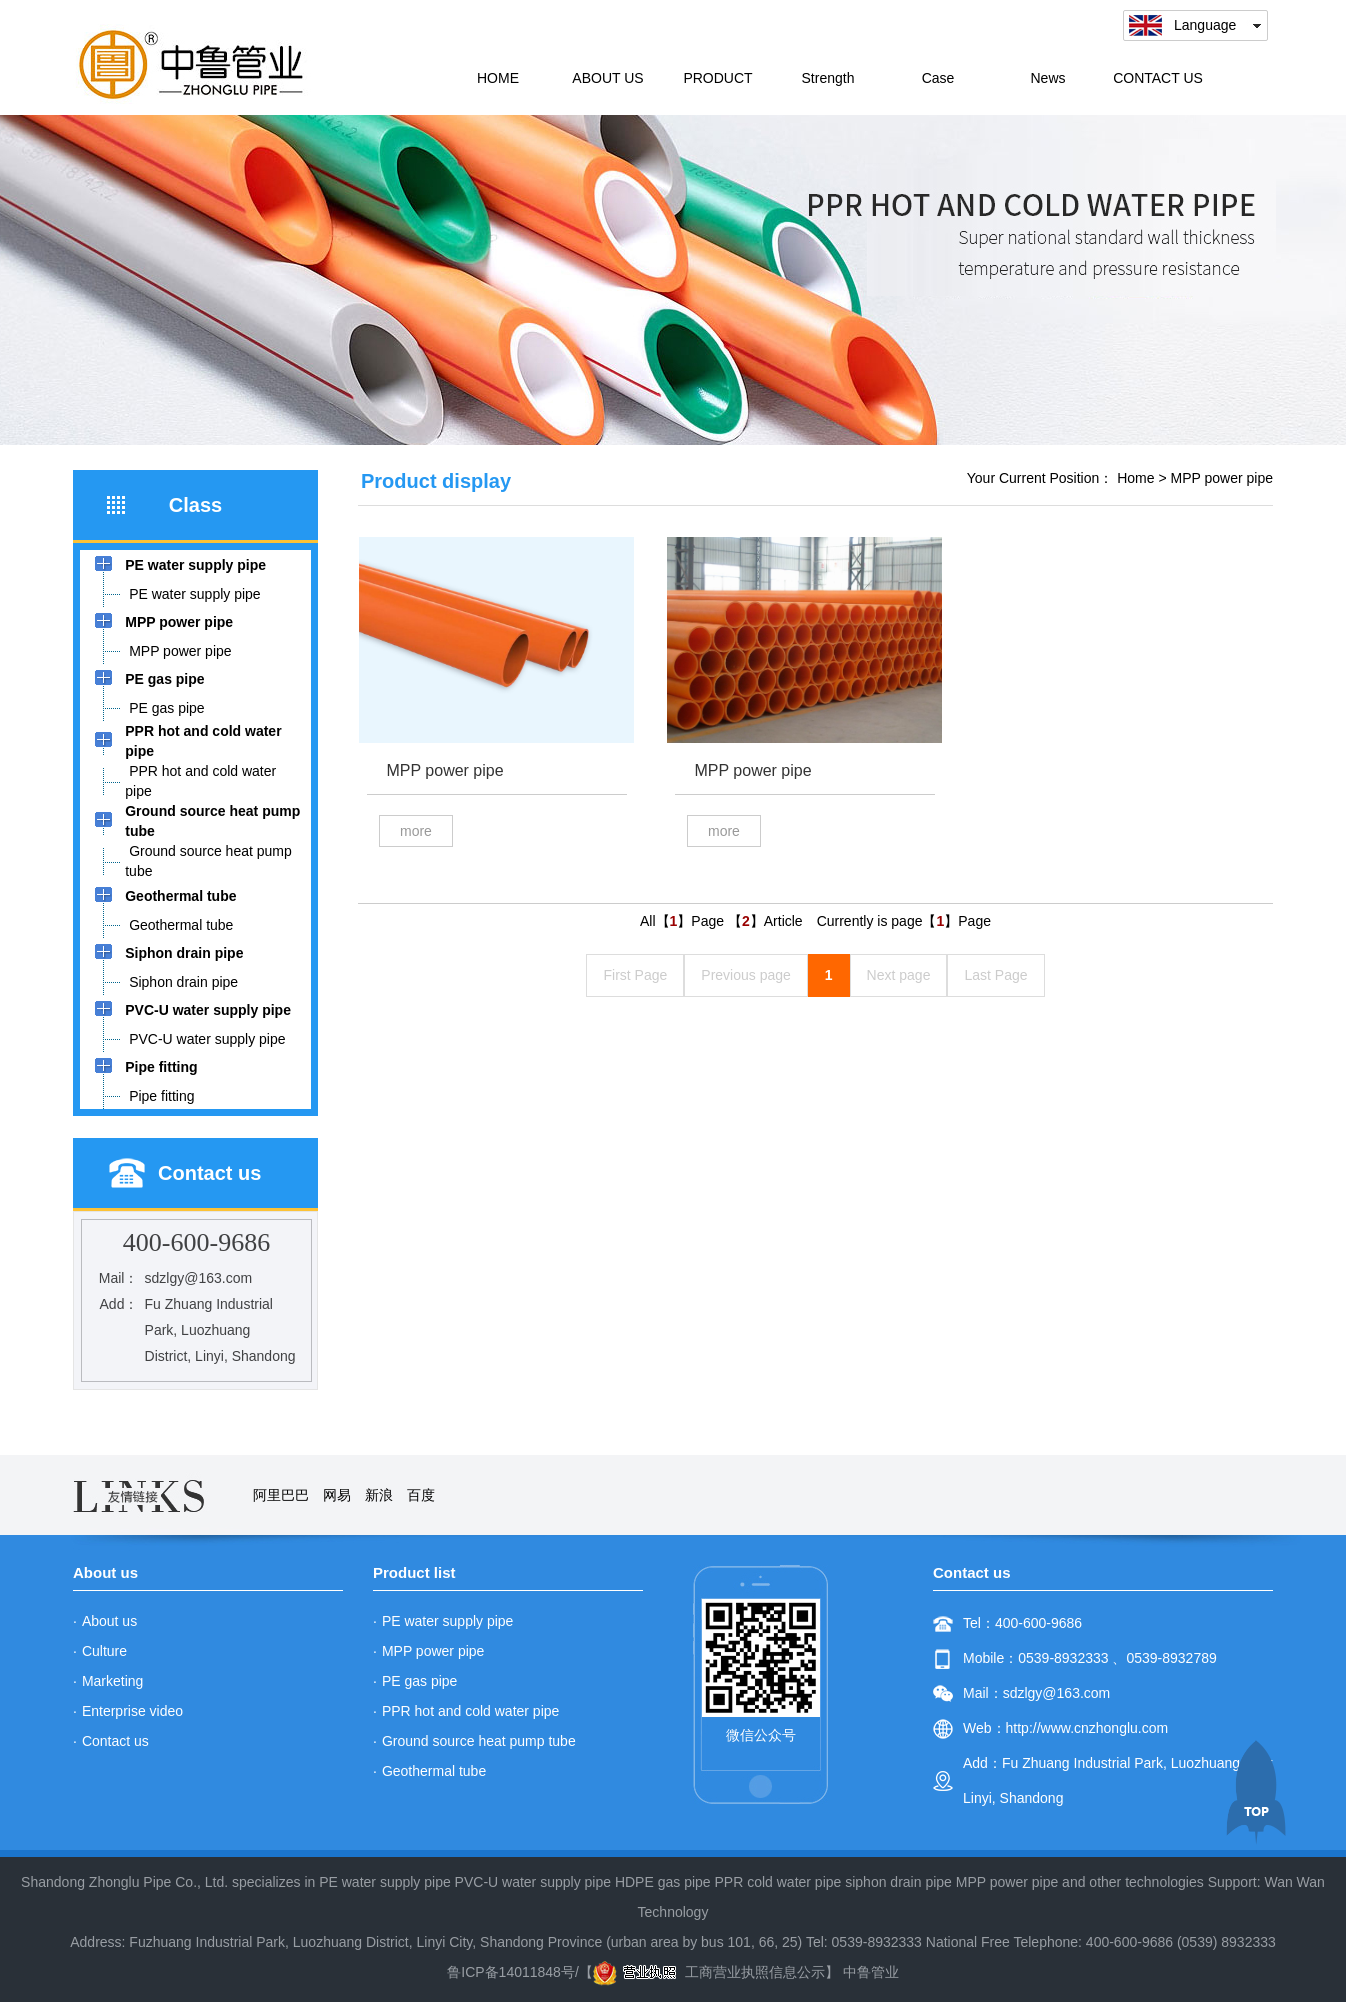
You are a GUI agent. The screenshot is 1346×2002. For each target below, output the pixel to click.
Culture (104, 1651)
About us (109, 1621)
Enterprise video (132, 1711)
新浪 (379, 1495)
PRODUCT (717, 78)
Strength (828, 78)
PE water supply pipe (448, 1621)
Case (938, 78)
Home (1135, 478)
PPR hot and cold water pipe (470, 1711)
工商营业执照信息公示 (709, 1972)
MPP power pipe (1222, 478)
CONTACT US (1158, 78)
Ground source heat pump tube (479, 1741)
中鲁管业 (871, 1972)
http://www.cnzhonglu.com (1087, 1728)
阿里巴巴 (281, 1495)
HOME (498, 78)
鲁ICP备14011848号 (511, 1972)
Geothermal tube (434, 1771)
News (1047, 78)
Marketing (112, 1681)
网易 (337, 1495)
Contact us (115, 1741)
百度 (421, 1495)
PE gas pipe (420, 1681)
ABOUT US (607, 78)
